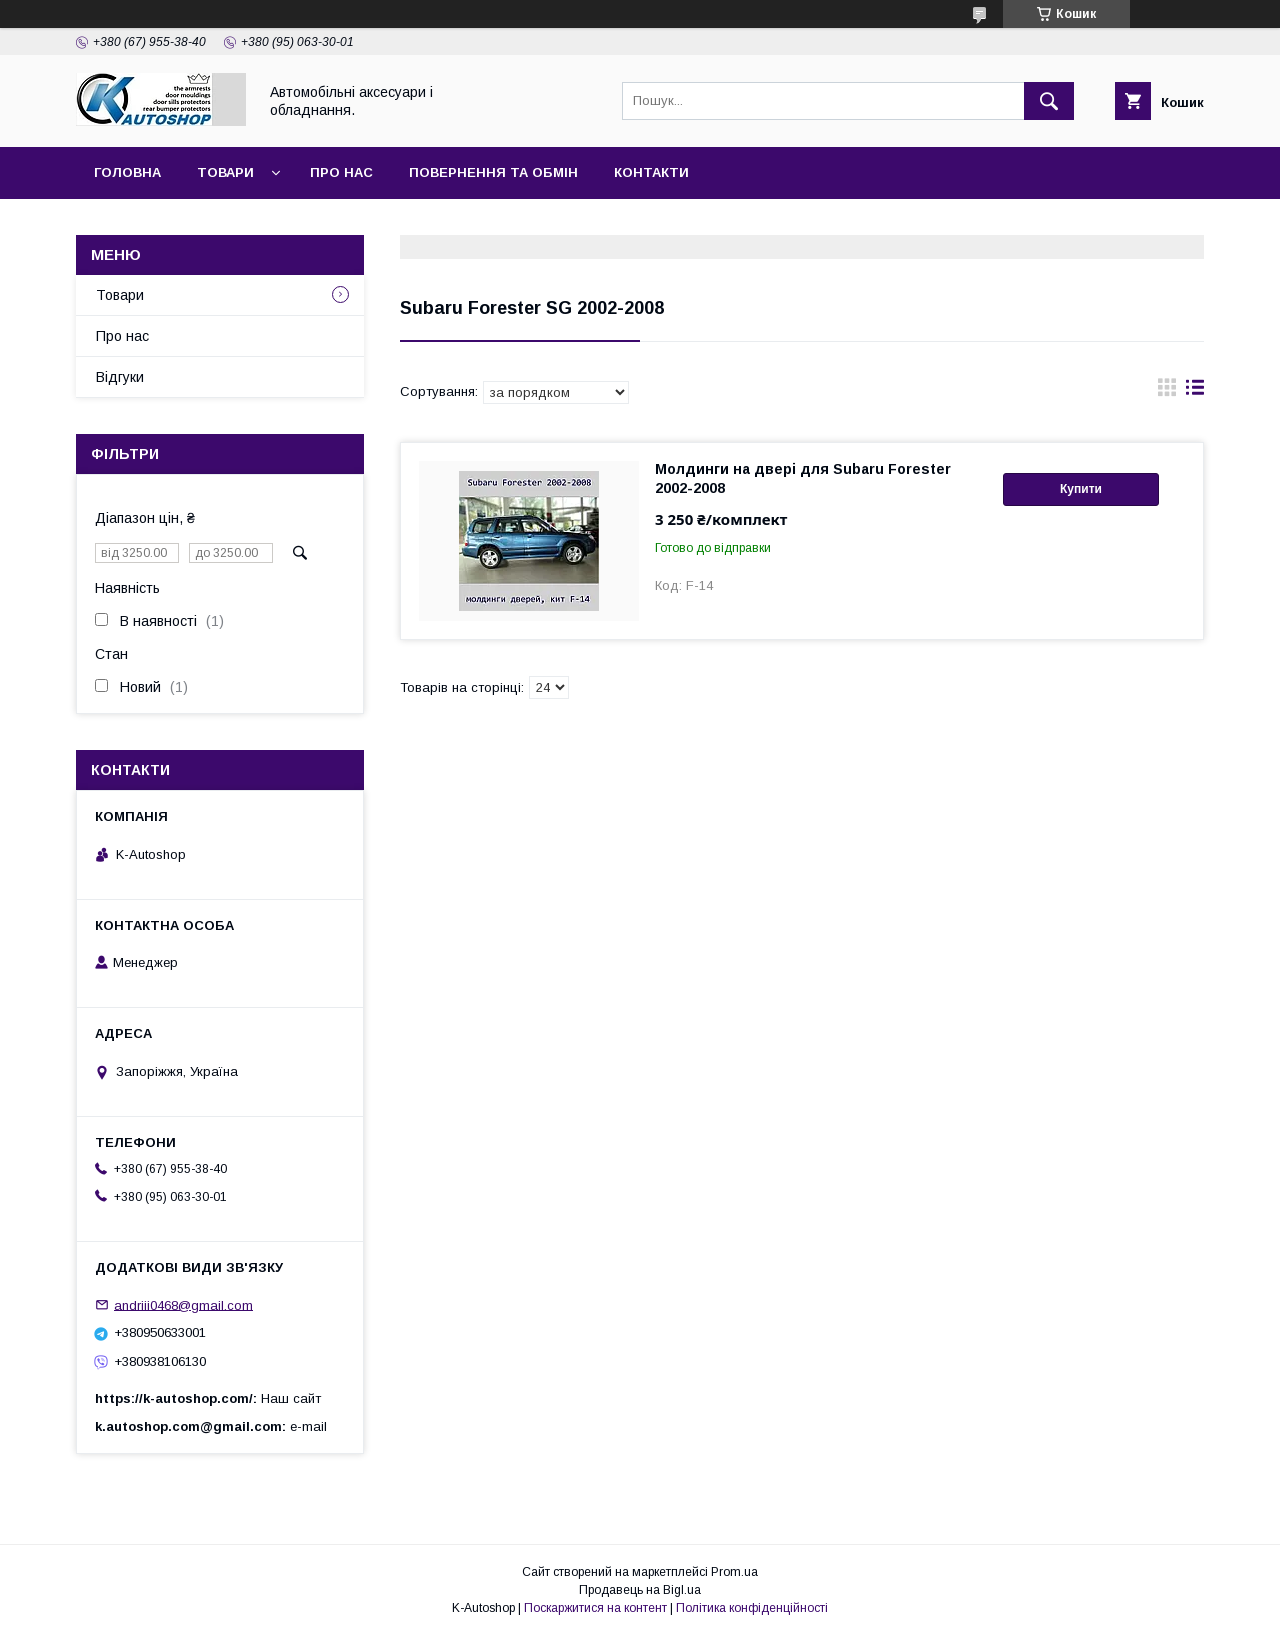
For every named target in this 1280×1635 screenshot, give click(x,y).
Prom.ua (734, 1572)
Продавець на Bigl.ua (640, 1590)
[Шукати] (1049, 101)
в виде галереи (1167, 392)
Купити (1081, 489)
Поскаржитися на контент (595, 1608)
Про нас (341, 172)
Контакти (651, 172)
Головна (127, 172)
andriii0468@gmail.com (183, 1304)
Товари (225, 172)
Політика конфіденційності (752, 1608)
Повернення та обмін (493, 172)
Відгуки (120, 377)
